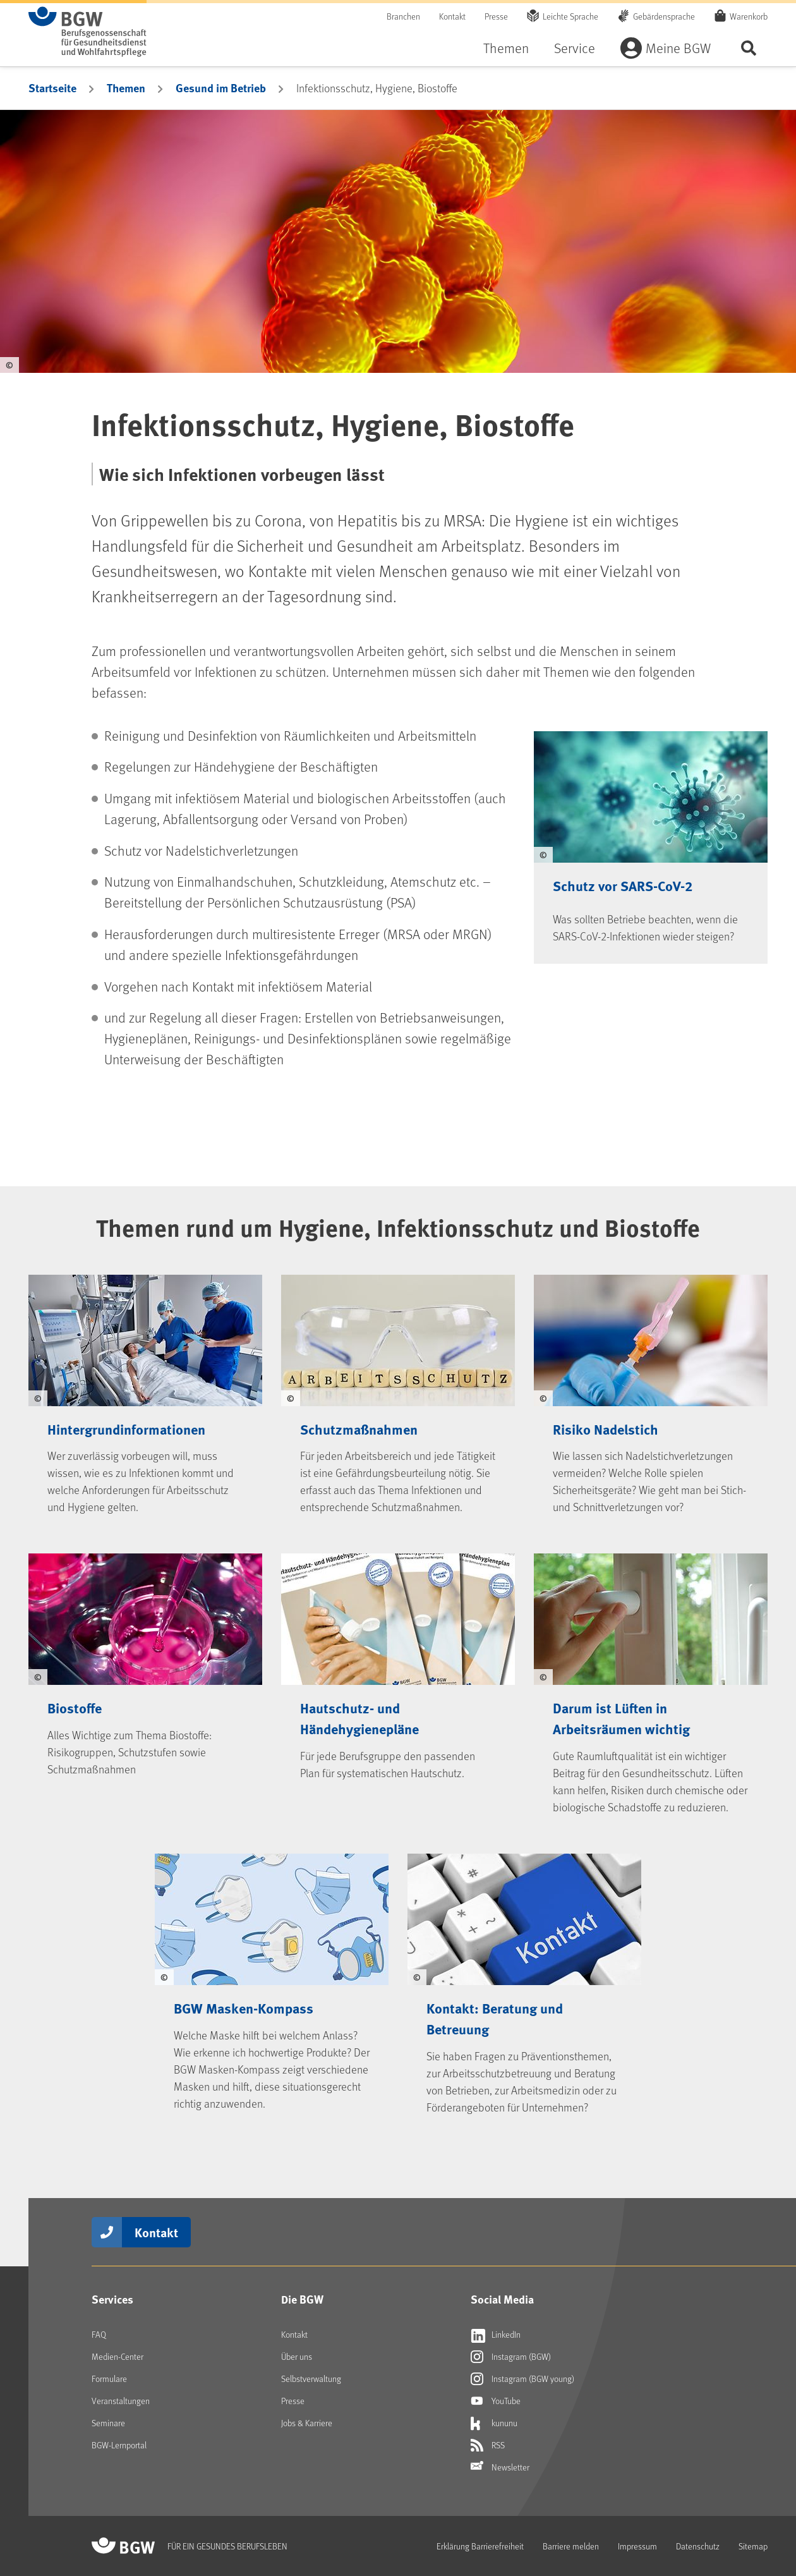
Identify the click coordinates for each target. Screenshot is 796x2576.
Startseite (52, 88)
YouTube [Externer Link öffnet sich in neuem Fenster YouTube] (496, 2401)
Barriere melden (571, 2546)
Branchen (403, 16)
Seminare (108, 2423)
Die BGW (302, 2299)
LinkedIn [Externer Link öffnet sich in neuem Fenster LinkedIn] (496, 2334)
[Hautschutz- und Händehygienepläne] (398, 1678)
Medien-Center (117, 2356)
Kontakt (452, 16)
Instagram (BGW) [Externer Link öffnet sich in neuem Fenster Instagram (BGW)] (511, 2356)
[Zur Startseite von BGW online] (87, 31)
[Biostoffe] (145, 1678)
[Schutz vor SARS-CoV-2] (651, 838)
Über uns (296, 2356)
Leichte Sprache (570, 16)
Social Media (502, 2299)
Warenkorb (749, 15)
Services (112, 2299)
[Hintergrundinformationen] (145, 1389)
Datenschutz (698, 2546)
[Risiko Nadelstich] (651, 1389)
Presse (496, 16)
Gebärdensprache (664, 16)
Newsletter (500, 2467)
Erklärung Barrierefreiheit (480, 2546)
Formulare (109, 2378)
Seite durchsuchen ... (749, 47)
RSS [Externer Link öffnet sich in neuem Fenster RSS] (488, 2445)
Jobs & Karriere (306, 2423)
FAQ (99, 2334)
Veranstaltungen (121, 2401)
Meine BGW (678, 48)
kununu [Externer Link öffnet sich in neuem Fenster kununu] (494, 2423)
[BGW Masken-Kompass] (272, 1978)
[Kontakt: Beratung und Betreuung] (524, 1978)
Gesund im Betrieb (221, 88)
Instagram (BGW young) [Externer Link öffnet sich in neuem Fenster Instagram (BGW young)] (522, 2378)
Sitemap (753, 2546)
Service (574, 48)
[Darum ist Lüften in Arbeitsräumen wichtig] (651, 1678)
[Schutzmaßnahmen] (398, 1389)
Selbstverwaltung (311, 2378)
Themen (506, 48)
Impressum (637, 2546)
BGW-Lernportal (119, 2445)
